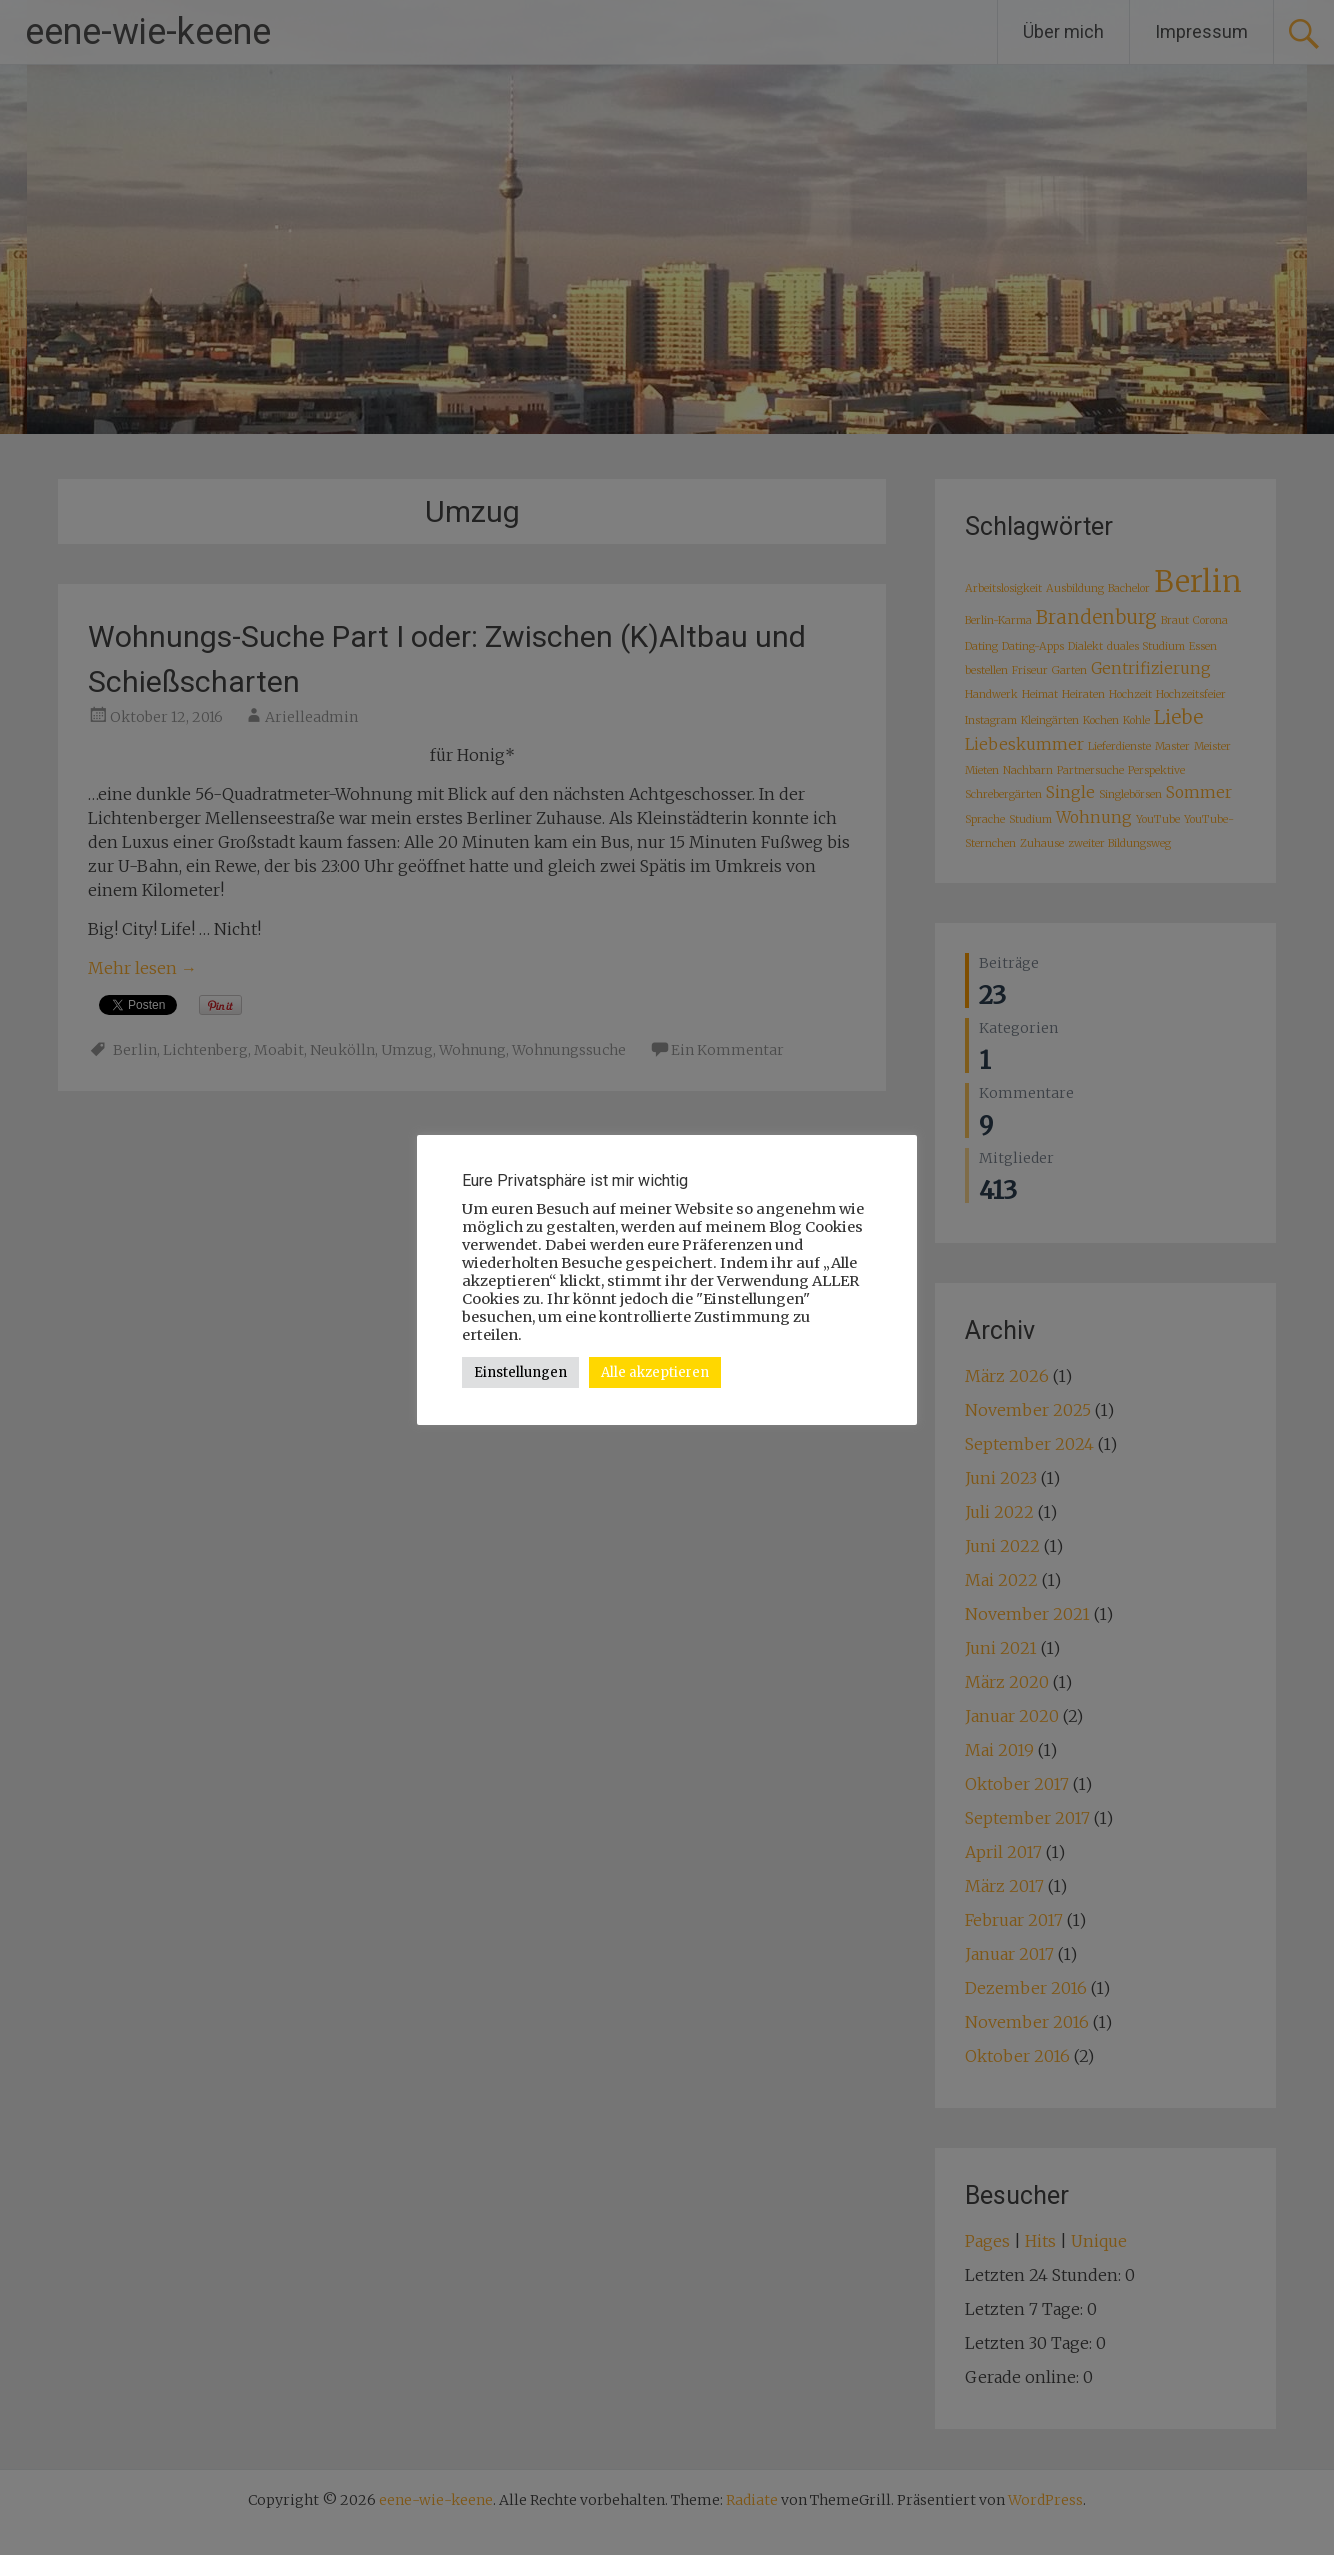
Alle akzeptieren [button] (655, 1372)
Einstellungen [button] (520, 1372)
